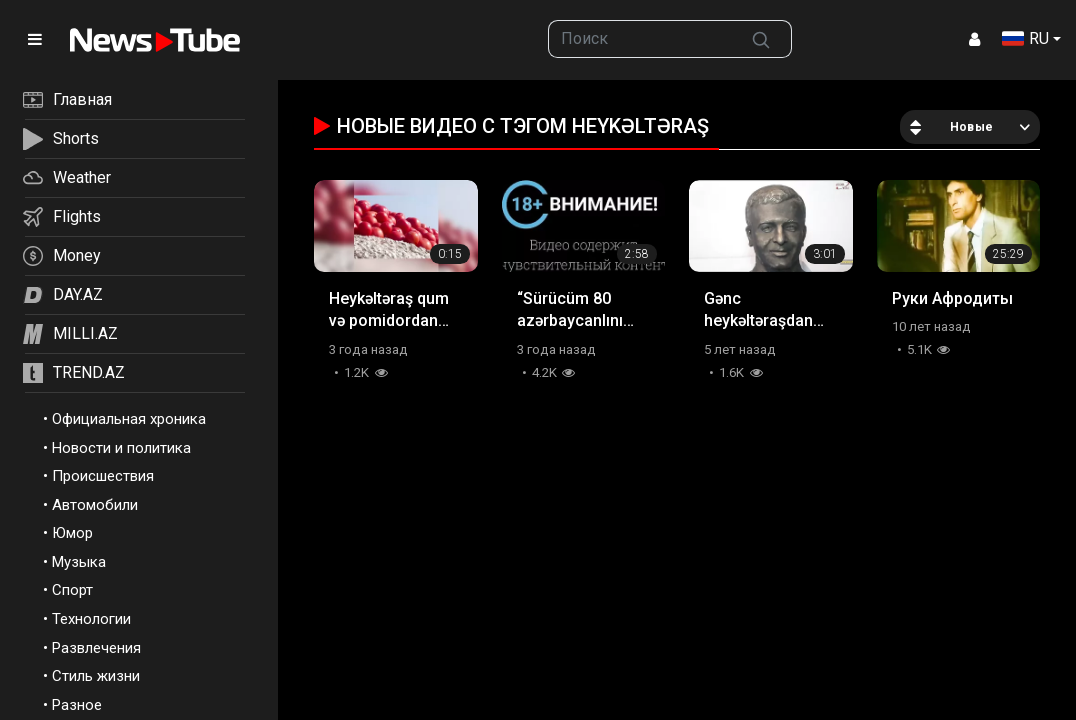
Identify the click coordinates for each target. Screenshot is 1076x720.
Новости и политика (121, 448)
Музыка (79, 562)
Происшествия (103, 476)
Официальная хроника (129, 419)
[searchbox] (640, 39)
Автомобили (95, 505)
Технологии (91, 619)
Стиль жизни (96, 676)
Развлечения (96, 648)
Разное (77, 705)
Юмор (72, 533)
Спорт (72, 590)
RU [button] (1025, 38)
